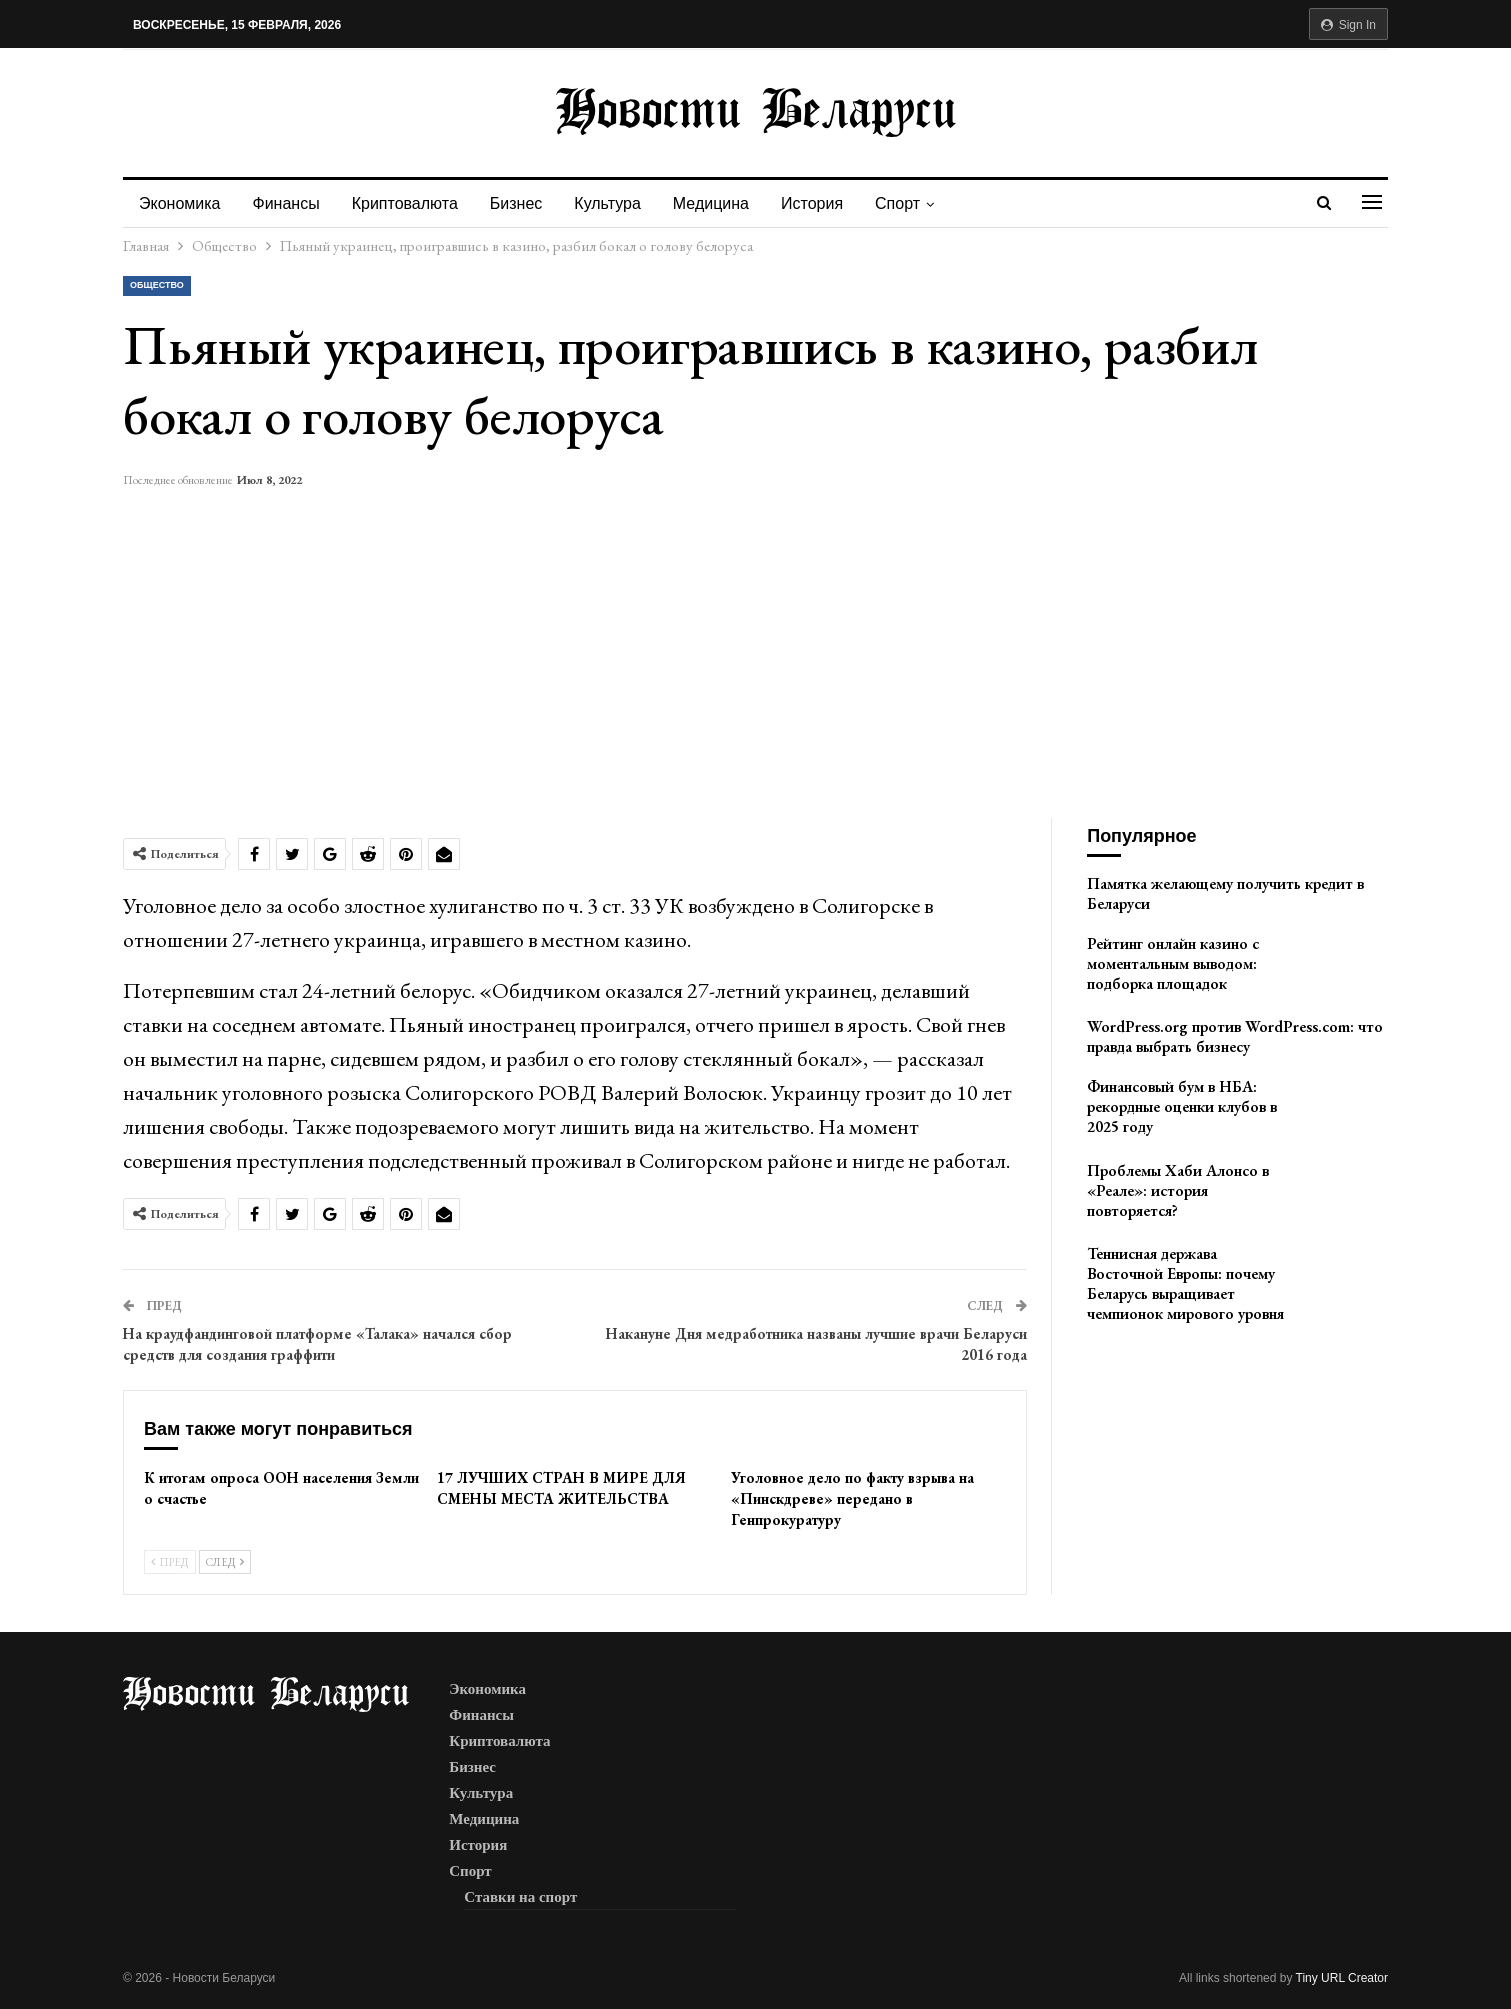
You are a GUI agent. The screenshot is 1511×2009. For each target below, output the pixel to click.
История (830, 203)
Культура (619, 203)
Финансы (289, 203)
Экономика (180, 203)
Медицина (726, 203)
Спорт (918, 203)
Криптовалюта (411, 203)
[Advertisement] (756, 643)
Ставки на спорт (520, 1897)
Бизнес (525, 203)
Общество (157, 285)
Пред (170, 1562)
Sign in (1348, 25)
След (225, 1562)
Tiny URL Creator (1342, 1978)
